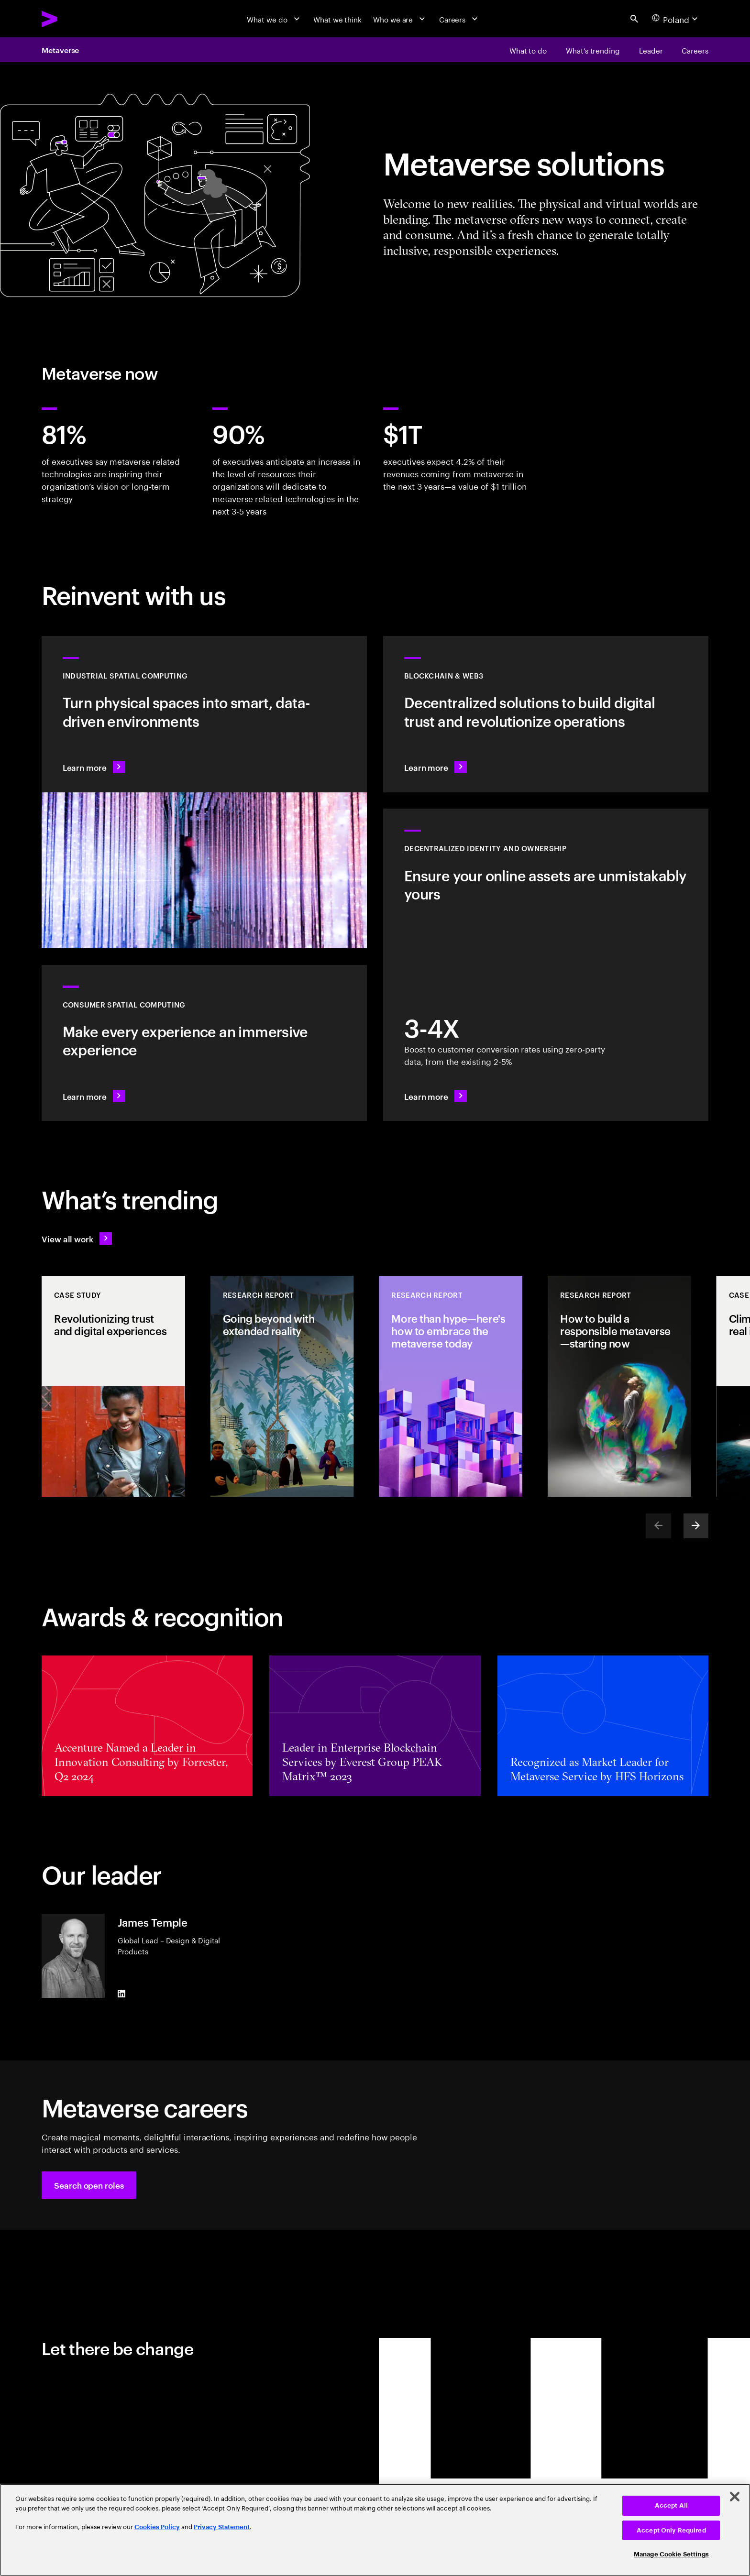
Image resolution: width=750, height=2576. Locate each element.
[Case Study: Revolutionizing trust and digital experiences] (113, 1386)
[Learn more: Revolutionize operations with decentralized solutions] (545, 714)
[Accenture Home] (73, 19)
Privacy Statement (222, 2527)
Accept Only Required (671, 2530)
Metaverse (60, 49)
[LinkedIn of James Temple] (121, 1993)
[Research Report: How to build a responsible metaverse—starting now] (619, 1386)
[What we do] (274, 18)
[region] (375, 2530)
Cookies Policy (157, 2527)
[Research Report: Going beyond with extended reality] (282, 1386)
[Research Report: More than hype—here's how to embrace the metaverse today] (450, 1386)
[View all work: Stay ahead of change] (77, 1238)
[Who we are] (400, 18)
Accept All (671, 2505)
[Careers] (459, 18)
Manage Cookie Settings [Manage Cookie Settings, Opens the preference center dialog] (671, 2554)
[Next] (696, 1525)
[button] (89, 2185)
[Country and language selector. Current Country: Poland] (675, 18)
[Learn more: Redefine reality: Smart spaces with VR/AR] (204, 1043)
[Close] (734, 2496)
